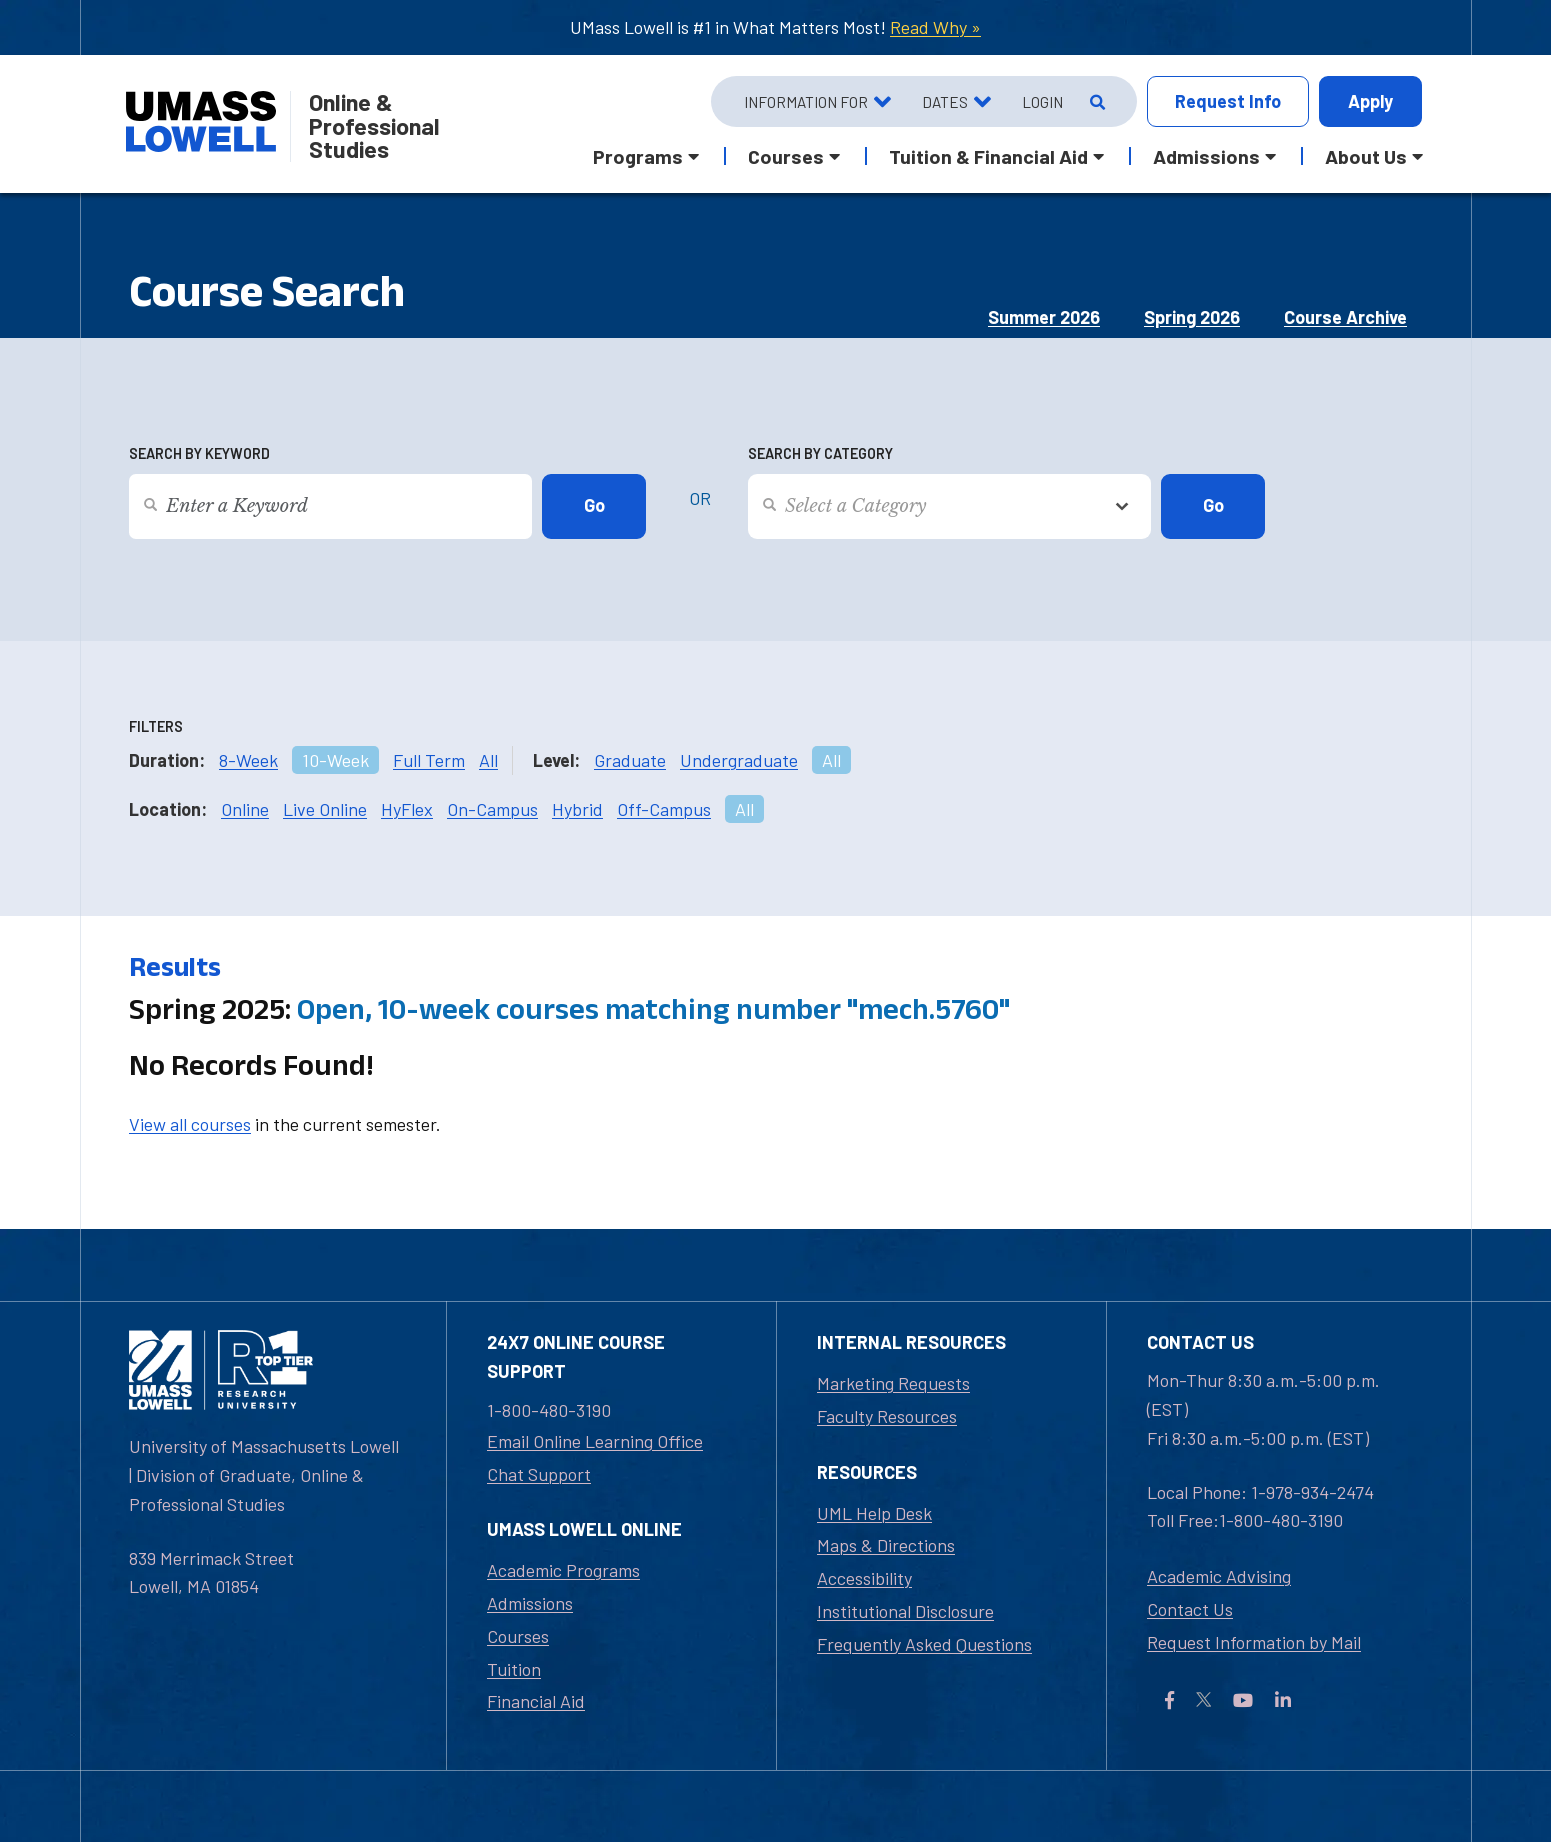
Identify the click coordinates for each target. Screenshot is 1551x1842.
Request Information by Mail (1254, 1642)
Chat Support (539, 1474)
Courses (518, 1636)
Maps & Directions (886, 1545)
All (488, 760)
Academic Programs (563, 1570)
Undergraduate (739, 760)
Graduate (630, 760)
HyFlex (407, 809)
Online (245, 809)
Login (1042, 102)
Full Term (429, 760)
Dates (945, 102)
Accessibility (864, 1578)
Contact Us (1190, 1609)
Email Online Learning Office (595, 1441)
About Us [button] (1366, 156)
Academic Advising (1219, 1576)
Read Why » (935, 27)
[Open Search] (1095, 102)
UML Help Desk (874, 1513)
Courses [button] (786, 156)
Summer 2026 (1044, 317)
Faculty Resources (887, 1416)
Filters (156, 726)
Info (1228, 101)
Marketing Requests (893, 1383)
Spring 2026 (1192, 317)
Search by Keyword (199, 453)
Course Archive (1345, 317)
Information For (806, 102)
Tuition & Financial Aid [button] (988, 156)
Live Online (325, 809)
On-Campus (492, 809)
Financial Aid (536, 1701)
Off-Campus (664, 809)
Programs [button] (638, 156)
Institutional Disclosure (905, 1611)
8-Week (248, 760)
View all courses (190, 1124)
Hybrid (577, 809)
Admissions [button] (1206, 156)
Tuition (514, 1669)
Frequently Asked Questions (924, 1644)
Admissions (530, 1603)
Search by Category (820, 453)
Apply (1370, 101)
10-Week (335, 760)
